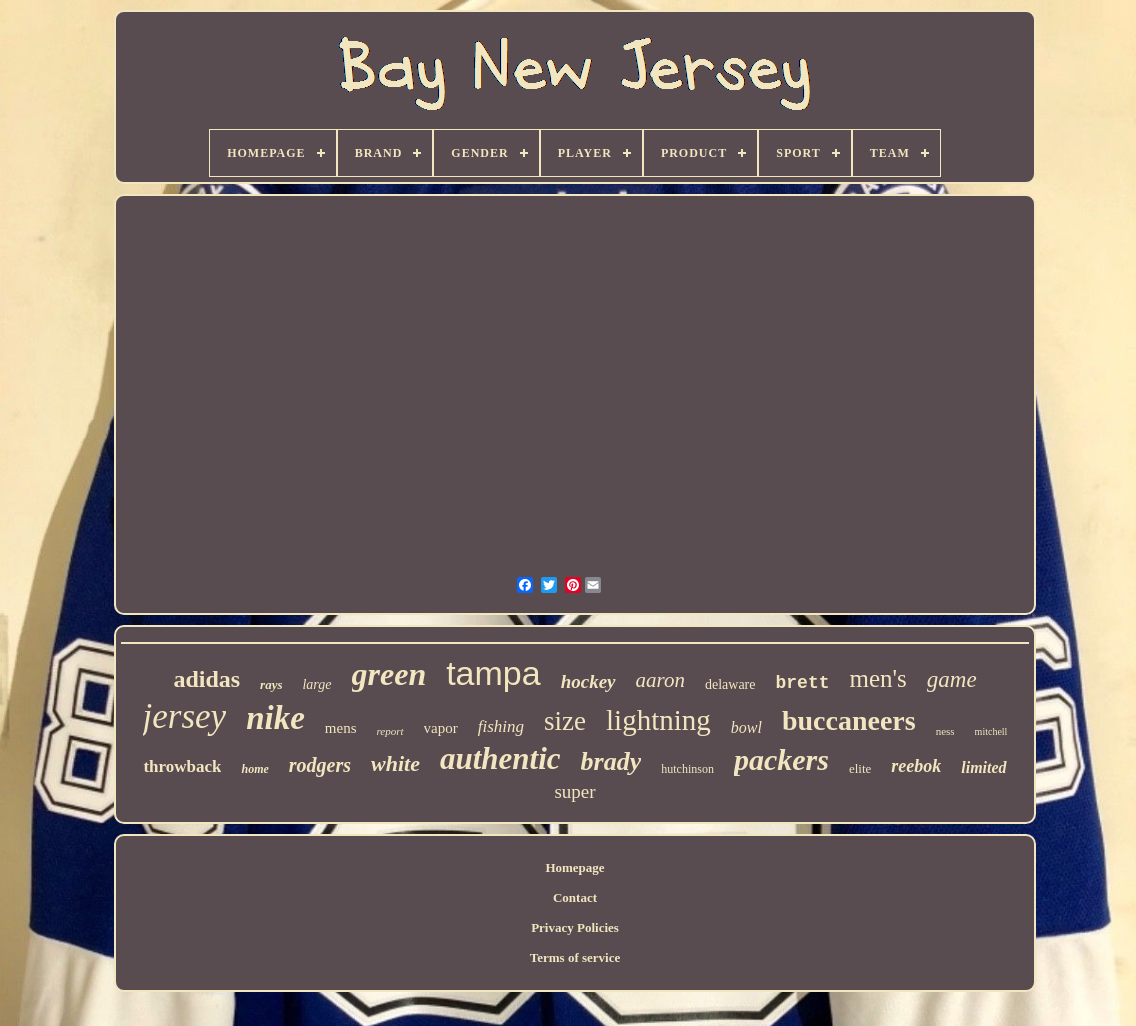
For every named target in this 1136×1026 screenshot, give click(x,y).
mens (341, 728)
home (254, 769)
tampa (493, 673)
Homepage (574, 867)
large (316, 684)
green (389, 674)
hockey (588, 681)
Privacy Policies (575, 927)
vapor (441, 728)
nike (275, 718)
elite (860, 768)
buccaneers (849, 720)
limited (983, 767)
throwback (182, 766)
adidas (206, 679)
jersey (185, 716)
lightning (658, 720)
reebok (916, 766)
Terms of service (575, 957)
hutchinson (687, 769)
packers (781, 759)
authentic (500, 758)
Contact (575, 897)
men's (878, 678)
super (574, 791)
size (565, 721)
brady (611, 761)
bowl (746, 727)
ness (945, 731)
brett (802, 683)
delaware (730, 684)
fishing (501, 726)
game (952, 679)
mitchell (991, 731)
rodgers (320, 765)
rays (271, 684)
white (395, 763)
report (390, 731)
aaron (660, 680)
